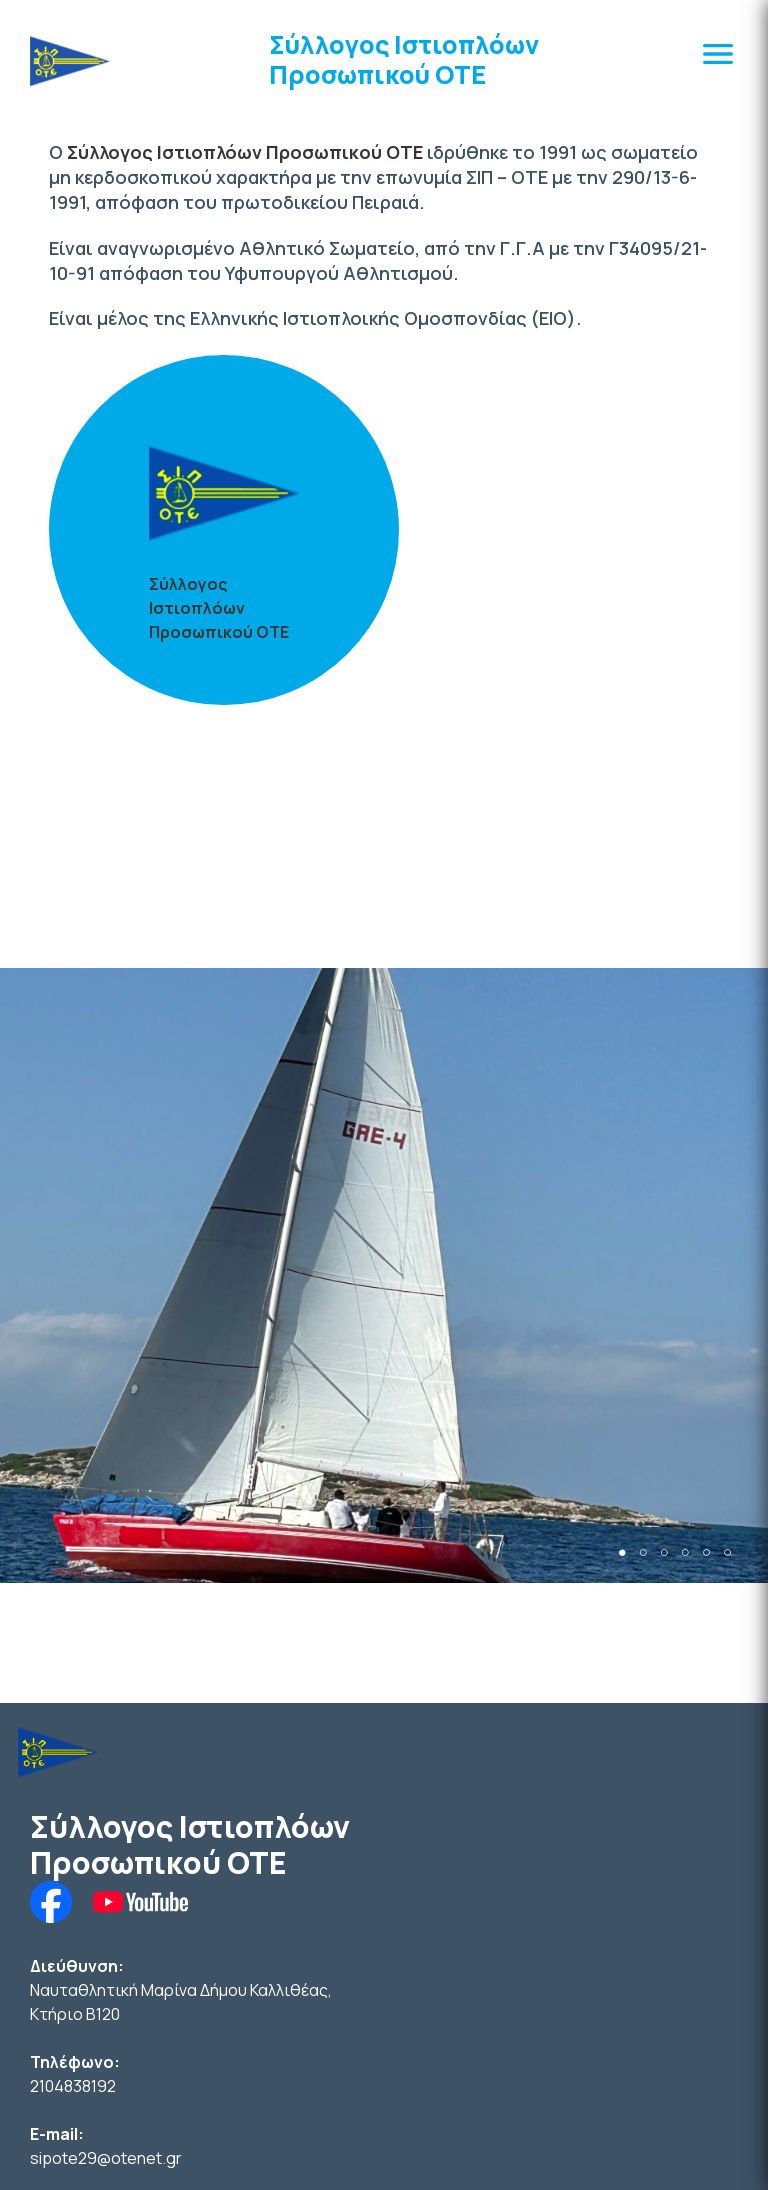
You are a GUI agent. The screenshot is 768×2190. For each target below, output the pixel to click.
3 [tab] (664, 1552)
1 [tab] (622, 1552)
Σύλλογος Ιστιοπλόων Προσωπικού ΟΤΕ (404, 59)
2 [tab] (643, 1552)
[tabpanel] (384, 1275)
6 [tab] (727, 1552)
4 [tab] (685, 1552)
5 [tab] (706, 1552)
